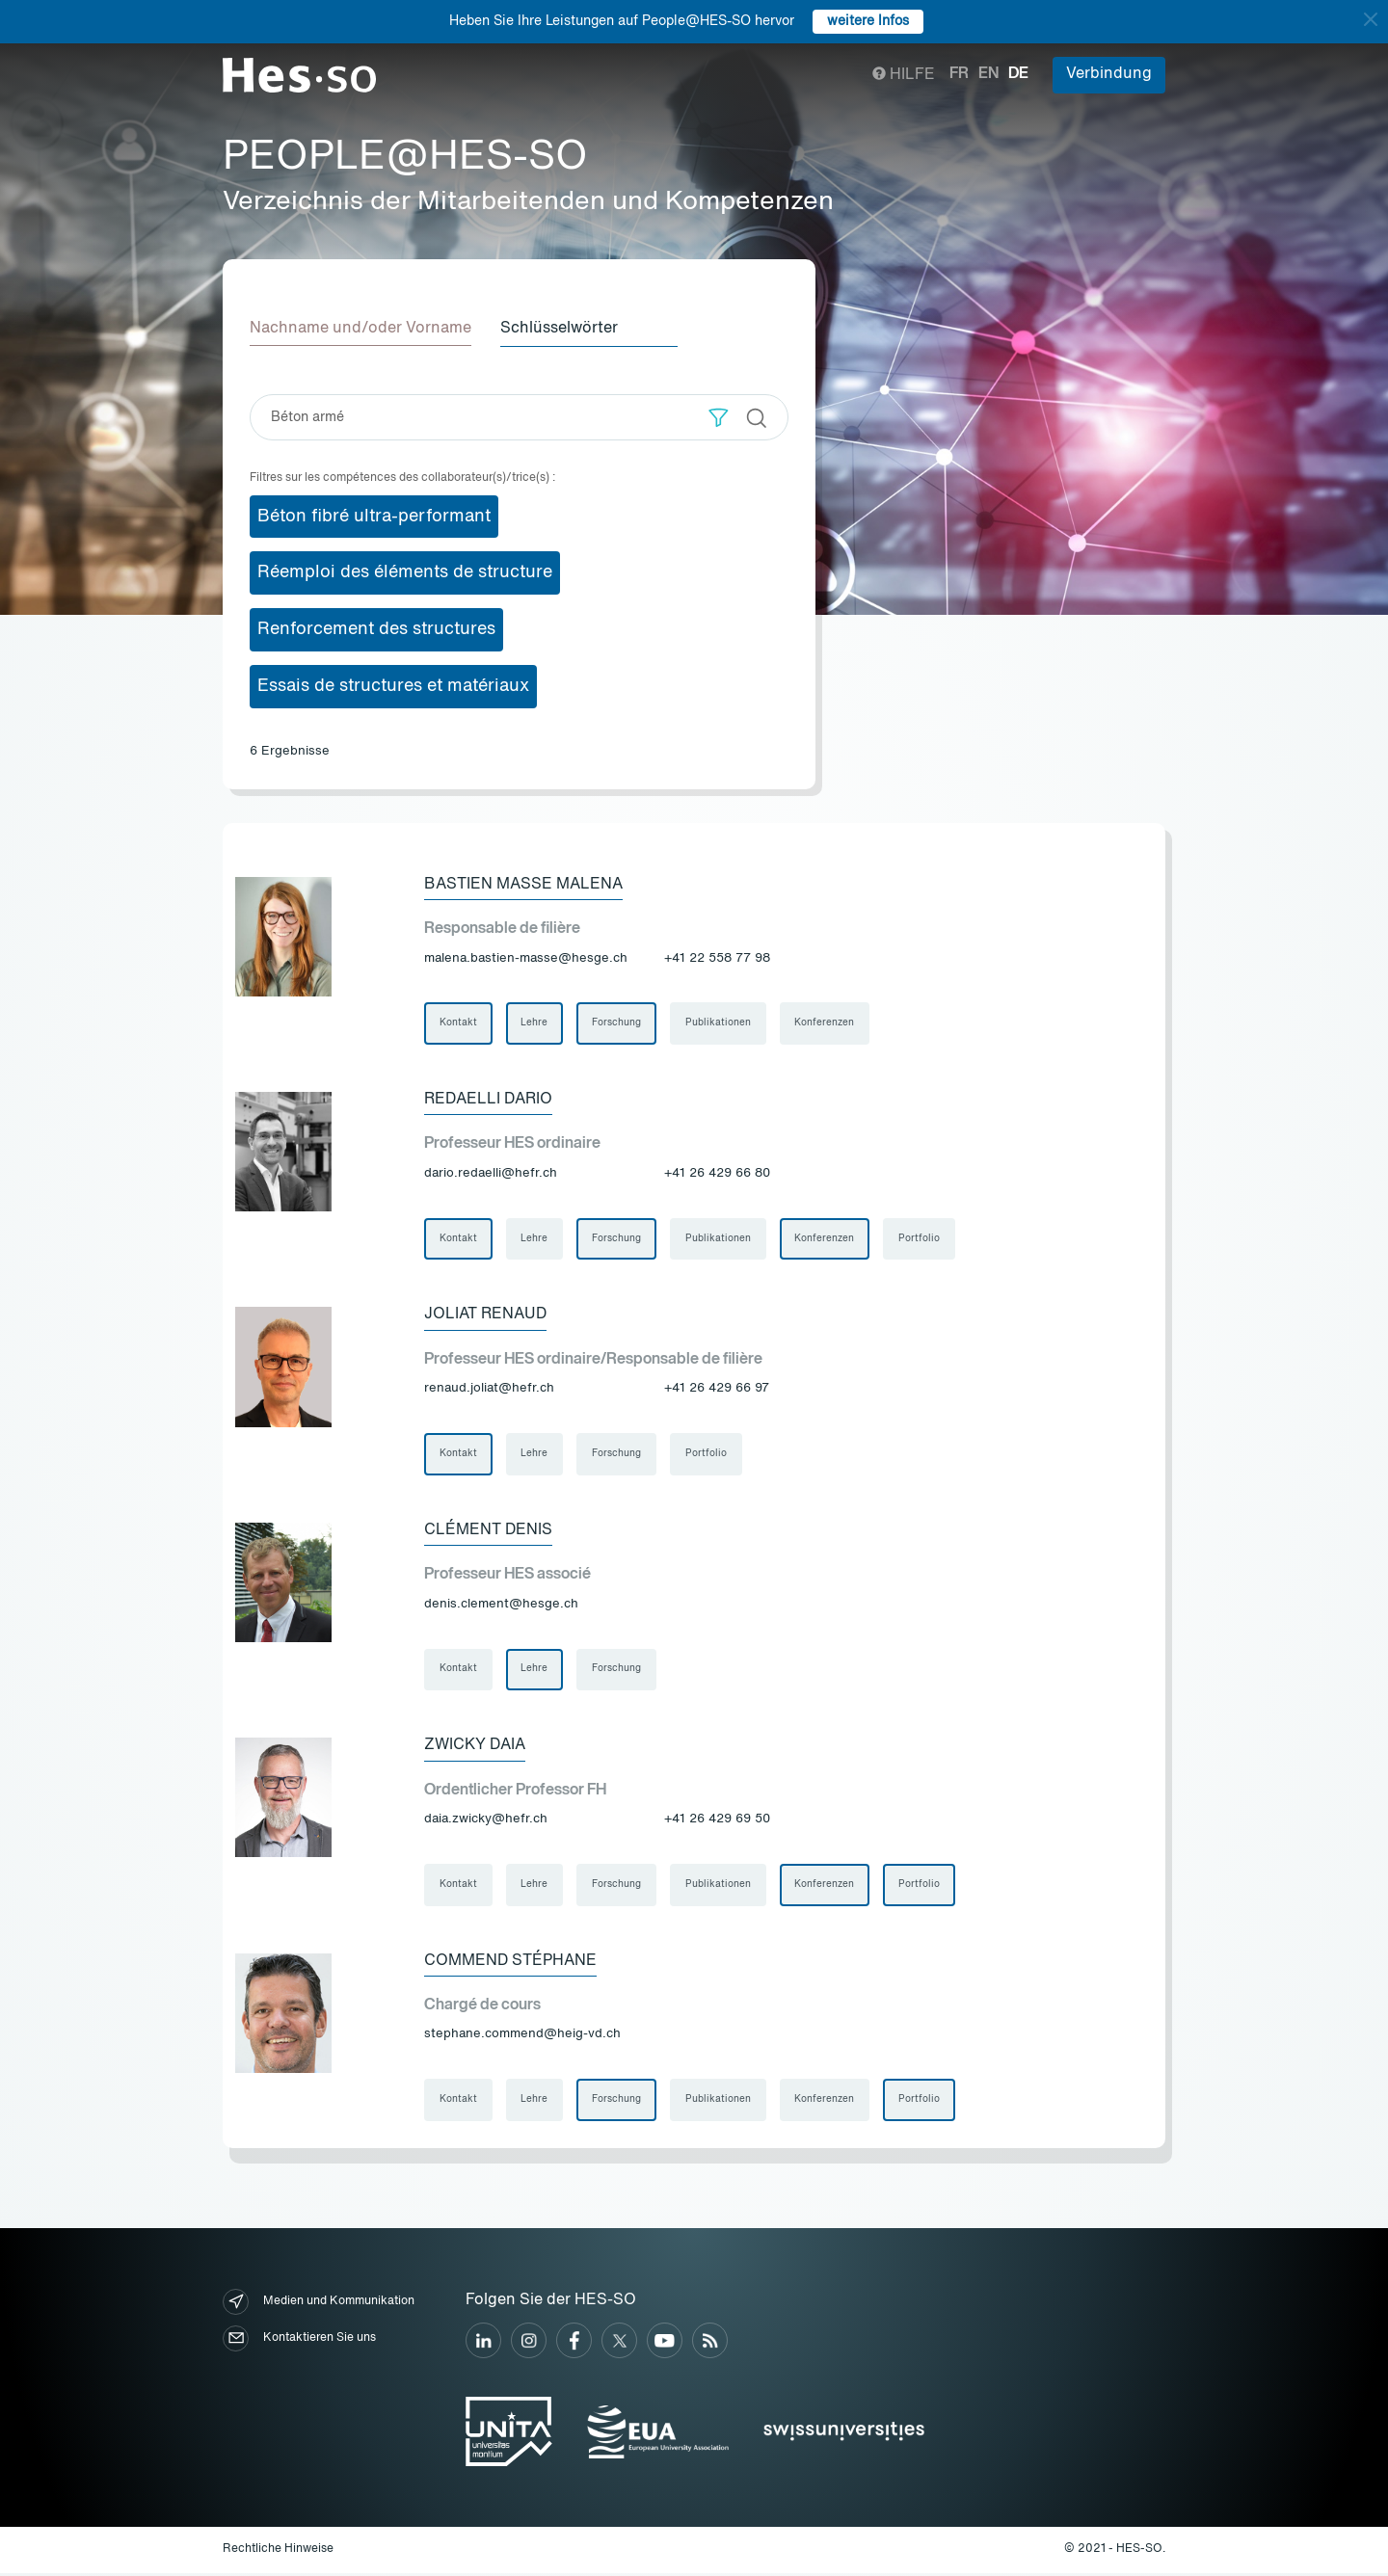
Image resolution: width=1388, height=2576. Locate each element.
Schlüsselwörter (561, 328)
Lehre (534, 1023)
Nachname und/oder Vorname (360, 328)
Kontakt (458, 1023)
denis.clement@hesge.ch (501, 1605)
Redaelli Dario (488, 1099)
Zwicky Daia (474, 1747)
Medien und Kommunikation (318, 2305)
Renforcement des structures (376, 629)
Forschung (617, 1023)
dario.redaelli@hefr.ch (490, 1173)
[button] (718, 417)
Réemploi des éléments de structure (404, 572)
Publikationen (719, 1023)
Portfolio (921, 1239)
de (1018, 74)
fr (959, 74)
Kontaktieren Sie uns (299, 2341)
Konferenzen (826, 1023)
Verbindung (1109, 74)
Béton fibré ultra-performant (374, 515)
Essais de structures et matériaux (393, 685)
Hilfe (903, 75)
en (988, 74)
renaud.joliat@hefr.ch (489, 1389)
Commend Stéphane (510, 1963)
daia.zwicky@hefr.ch (485, 1821)
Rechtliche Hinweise (278, 2553)
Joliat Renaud (485, 1315)
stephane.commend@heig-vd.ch (522, 2037)
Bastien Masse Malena (523, 883)
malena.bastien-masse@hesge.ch (525, 957)
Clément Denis (488, 1531)
